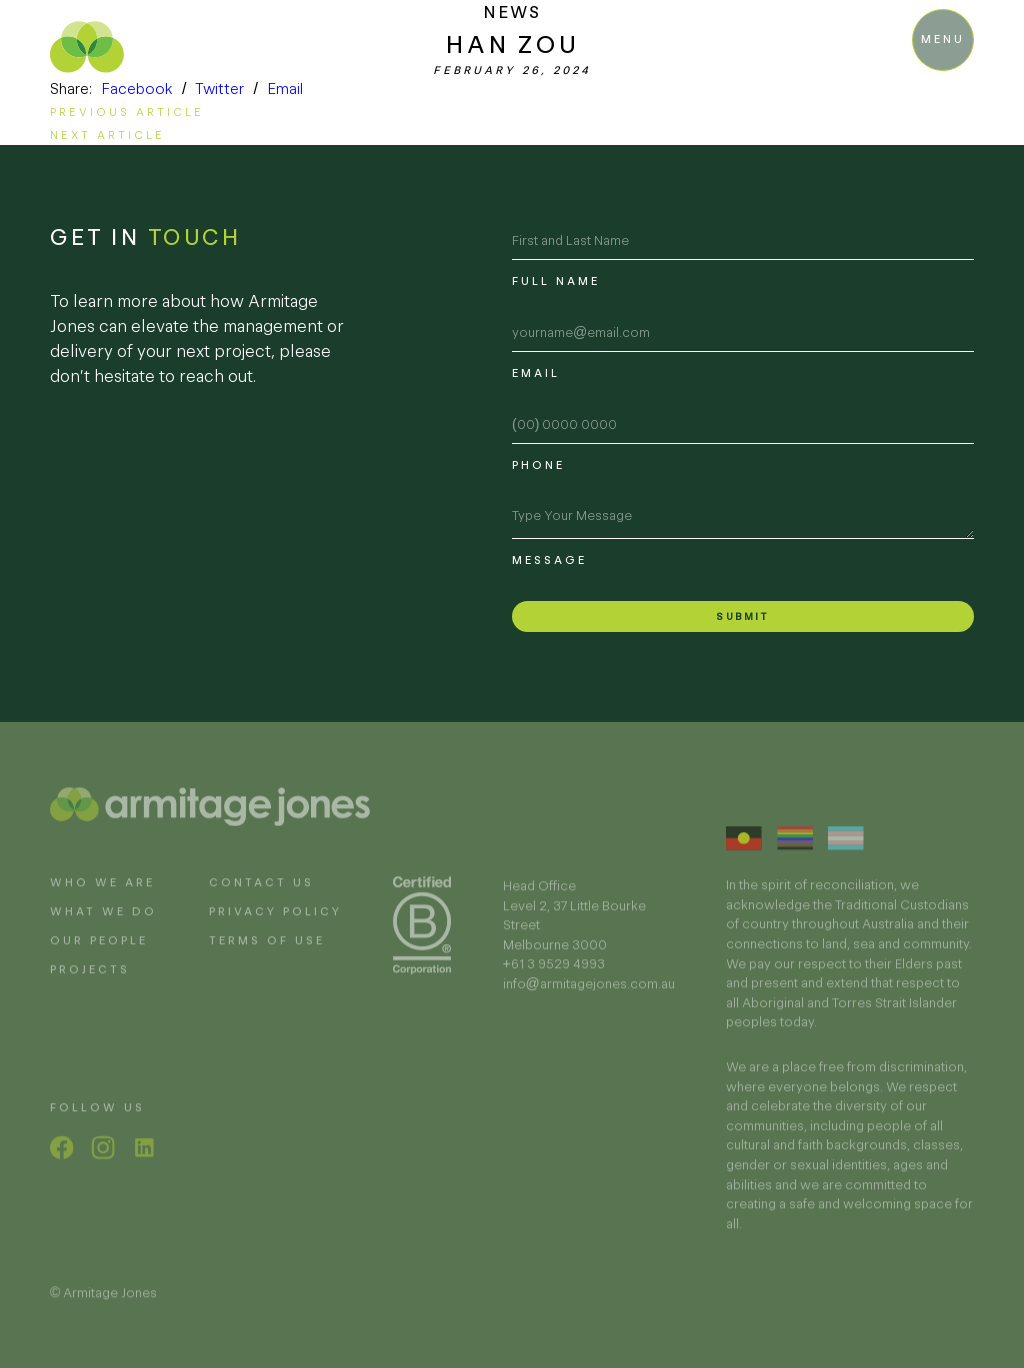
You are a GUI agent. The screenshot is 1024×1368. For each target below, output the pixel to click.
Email (285, 88)
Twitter (219, 88)
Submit (742, 616)
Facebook (137, 88)
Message (549, 560)
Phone (538, 465)
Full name (556, 281)
